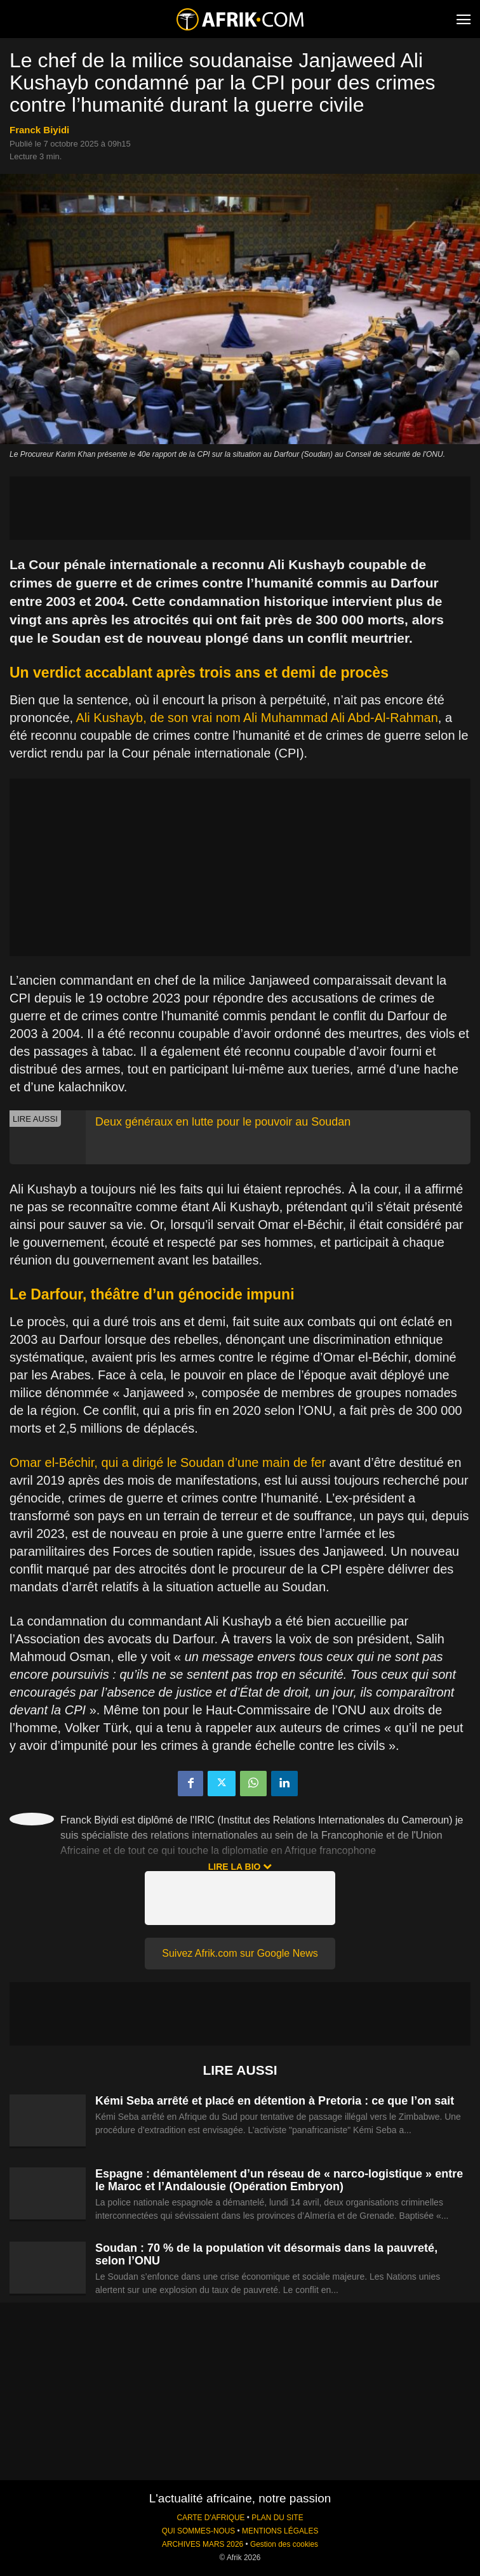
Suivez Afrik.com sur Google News (239, 1953)
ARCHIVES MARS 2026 (202, 2544)
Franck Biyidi (39, 129)
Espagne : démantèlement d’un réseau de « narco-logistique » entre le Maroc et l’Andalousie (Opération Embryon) (279, 2180)
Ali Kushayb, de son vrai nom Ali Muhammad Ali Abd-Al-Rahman (257, 718)
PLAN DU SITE (277, 2517)
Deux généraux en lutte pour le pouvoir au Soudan (222, 1121)
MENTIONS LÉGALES (280, 2531)
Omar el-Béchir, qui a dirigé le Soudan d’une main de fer (168, 1462)
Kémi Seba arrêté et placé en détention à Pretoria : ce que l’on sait (274, 2100)
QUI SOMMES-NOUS (199, 2531)
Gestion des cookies (284, 2544)
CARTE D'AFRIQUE (210, 2517)
